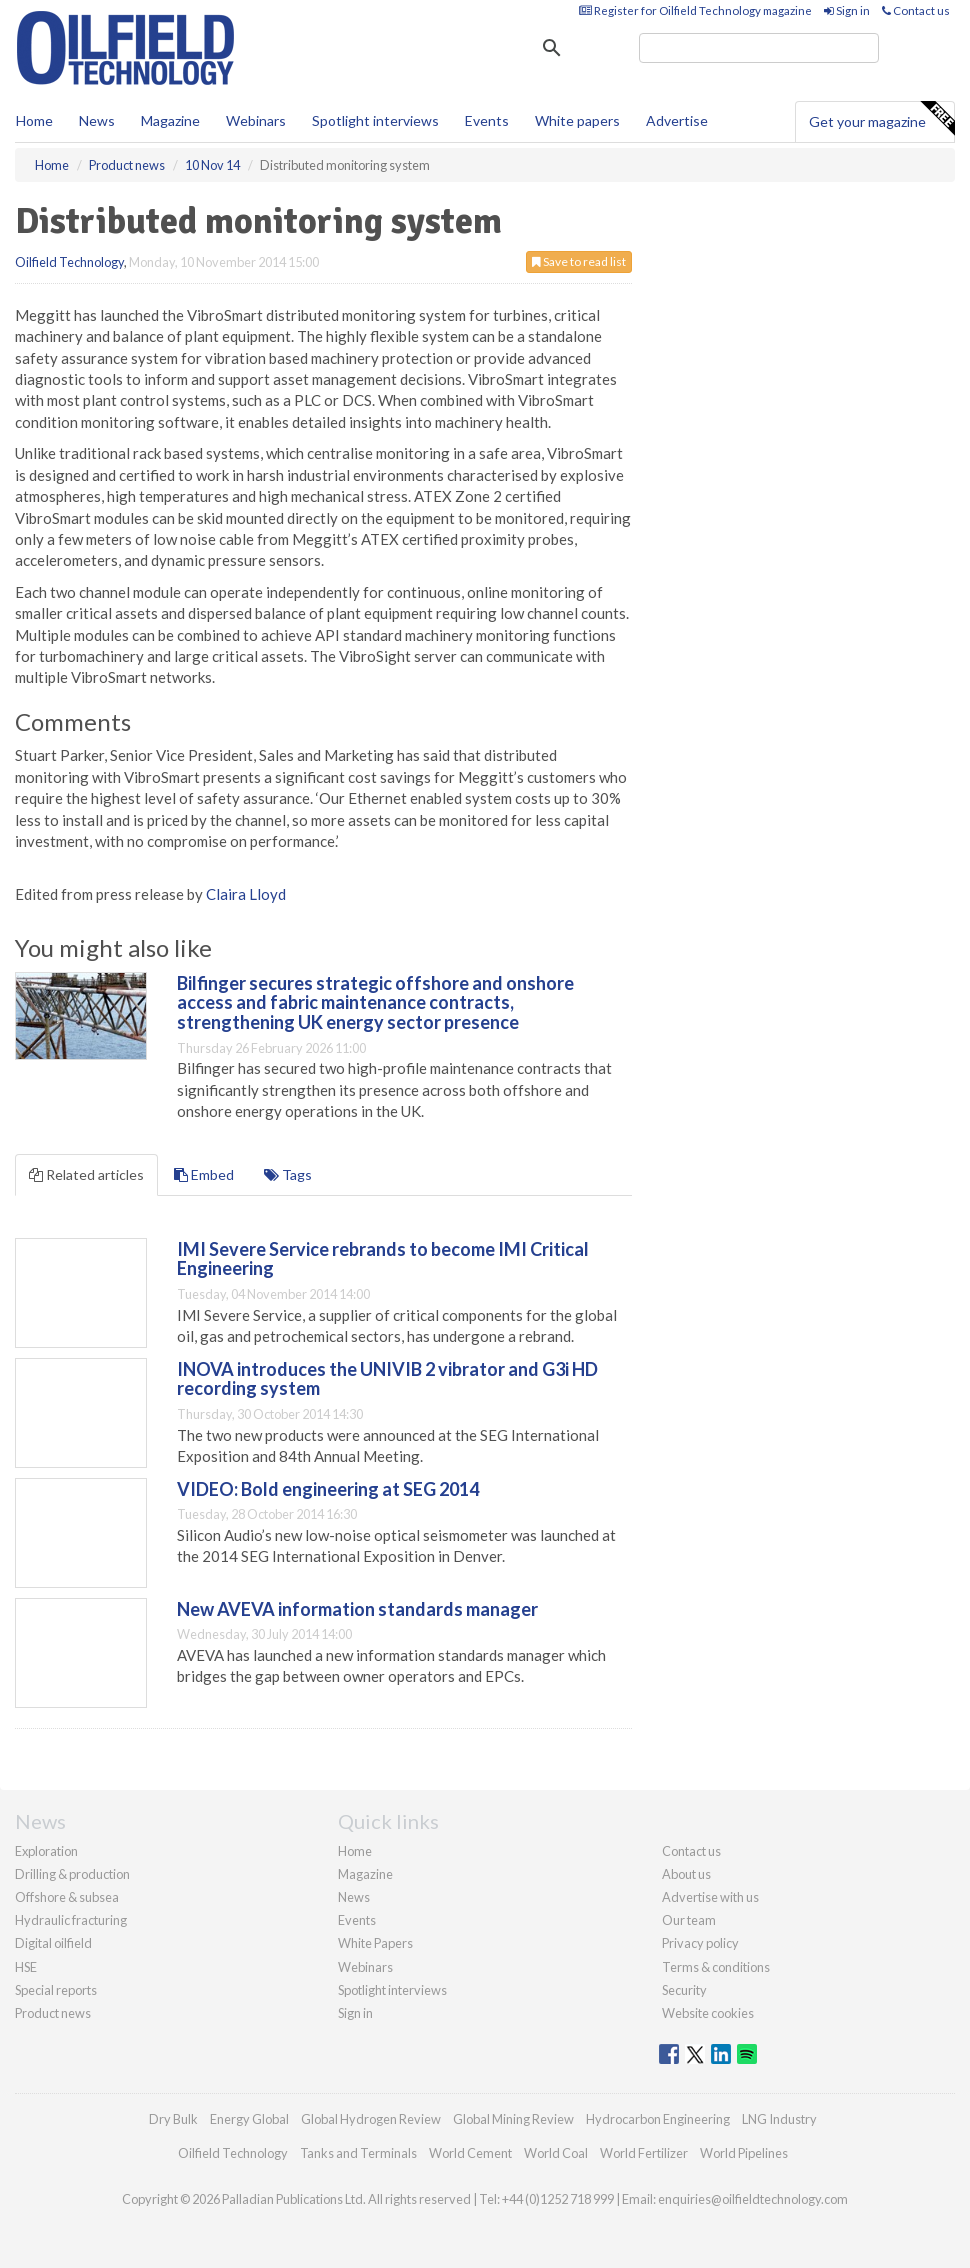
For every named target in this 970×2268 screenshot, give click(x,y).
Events (487, 120)
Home (34, 120)
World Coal (556, 2153)
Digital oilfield (53, 1943)
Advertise (677, 120)
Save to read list (579, 261)
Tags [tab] (288, 1174)
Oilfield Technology (69, 262)
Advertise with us (710, 1897)
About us (686, 1874)
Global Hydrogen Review (371, 2119)
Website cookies (708, 2013)
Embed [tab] (204, 1174)
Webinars (256, 120)
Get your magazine (881, 119)
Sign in (847, 10)
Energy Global (249, 2119)
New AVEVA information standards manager (357, 1609)
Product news (53, 2013)
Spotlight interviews (375, 120)
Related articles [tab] (86, 1174)
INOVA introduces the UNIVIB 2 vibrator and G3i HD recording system (387, 1379)
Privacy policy (700, 1943)
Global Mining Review (513, 2119)
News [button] (97, 120)
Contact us (916, 10)
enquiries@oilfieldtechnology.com (753, 2199)
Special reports (56, 1990)
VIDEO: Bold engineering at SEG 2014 (328, 1489)
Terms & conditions (716, 1967)
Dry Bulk (173, 2119)
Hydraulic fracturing (71, 1920)
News (354, 1897)
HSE (26, 1967)
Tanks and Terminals (358, 2153)
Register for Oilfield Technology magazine (695, 10)
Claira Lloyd (246, 894)
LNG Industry (779, 2119)
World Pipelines (744, 2153)
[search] (759, 48)
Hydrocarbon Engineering (658, 2119)
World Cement (470, 2153)
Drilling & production (72, 1874)
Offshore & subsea (67, 1897)
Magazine (170, 120)
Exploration (46, 1851)
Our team (689, 1920)
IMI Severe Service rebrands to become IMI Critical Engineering (383, 1259)
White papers (577, 120)
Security (684, 1990)
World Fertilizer (644, 2153)
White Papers (375, 1943)
